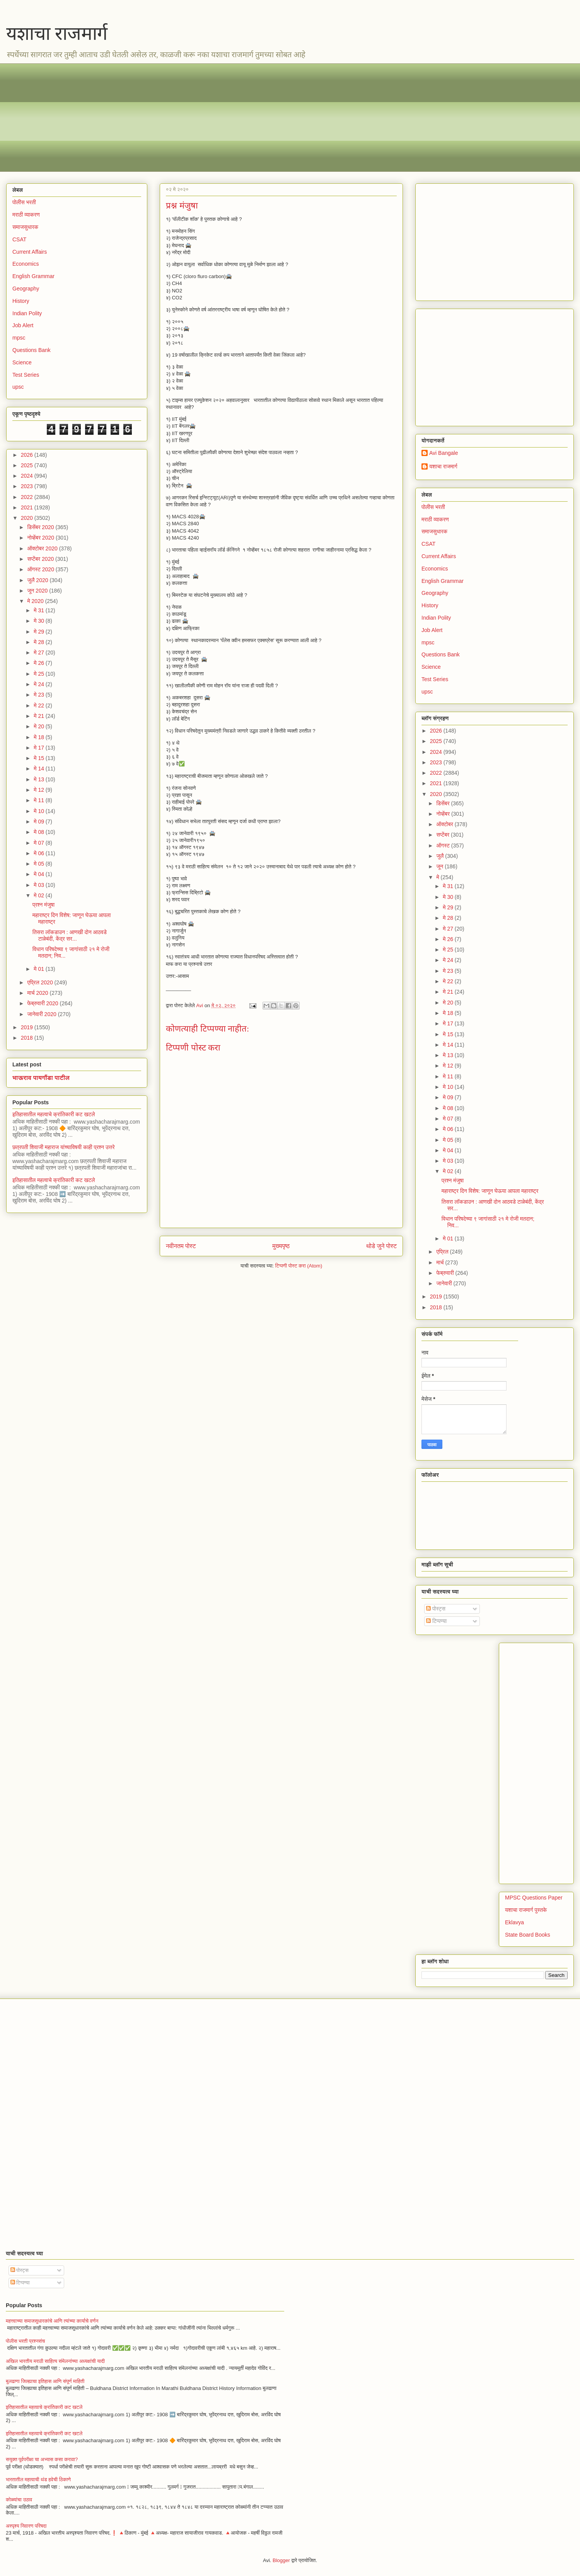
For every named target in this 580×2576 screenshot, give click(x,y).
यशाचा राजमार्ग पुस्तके (526, 1910)
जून (440, 866)
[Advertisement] (244, 117)
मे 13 (40, 779)
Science (22, 362)
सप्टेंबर (443, 835)
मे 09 (40, 821)
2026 (27, 455)
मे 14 (40, 768)
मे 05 (40, 864)
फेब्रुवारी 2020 (43, 1003)
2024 (27, 476)
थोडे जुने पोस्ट (381, 1246)
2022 (27, 497)
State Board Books (527, 1935)
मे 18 (40, 737)
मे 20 (40, 726)
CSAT (19, 239)
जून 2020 (38, 591)
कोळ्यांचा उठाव (19, 2500)
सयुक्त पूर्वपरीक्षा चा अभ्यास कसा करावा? (42, 2459)
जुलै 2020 (38, 580)
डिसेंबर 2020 (41, 527)
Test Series (25, 375)
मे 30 (40, 621)
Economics (25, 264)
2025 (27, 465)
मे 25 (40, 674)
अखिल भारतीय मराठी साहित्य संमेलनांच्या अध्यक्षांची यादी (55, 2361)
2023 (27, 486)
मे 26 (40, 663)
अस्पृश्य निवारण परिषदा (26, 2526)
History (20, 301)
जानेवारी (444, 1283)
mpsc (18, 338)
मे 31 (40, 610)
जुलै (440, 856)
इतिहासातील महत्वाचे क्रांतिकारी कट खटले (53, 1114)
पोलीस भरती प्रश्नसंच (25, 2341)
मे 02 (40, 895)
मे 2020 (36, 601)
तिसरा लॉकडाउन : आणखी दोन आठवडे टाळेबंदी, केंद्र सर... (69, 935)
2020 (27, 518)
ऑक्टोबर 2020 (43, 548)
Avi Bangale (443, 453)
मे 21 (40, 716)
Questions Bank (31, 350)
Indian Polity (27, 313)
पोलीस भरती (24, 202)
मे (438, 877)
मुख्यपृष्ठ (281, 1246)
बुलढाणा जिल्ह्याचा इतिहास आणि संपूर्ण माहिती (45, 2381)
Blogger (281, 2560)
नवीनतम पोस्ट (181, 1246)
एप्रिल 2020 (40, 982)
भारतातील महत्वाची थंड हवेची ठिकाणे (38, 2479)
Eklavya (514, 1922)
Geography (25, 288)
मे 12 (40, 790)
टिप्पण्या (436, 1621)
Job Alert (22, 325)
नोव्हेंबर (443, 814)
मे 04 (40, 874)
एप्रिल (443, 1252)
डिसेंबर (443, 803)
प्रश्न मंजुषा (43, 905)
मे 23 (40, 695)
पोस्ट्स (435, 1609)
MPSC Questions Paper (534, 1897)
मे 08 (40, 832)
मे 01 (40, 969)
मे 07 (40, 843)
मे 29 (40, 632)
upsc (18, 387)
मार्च (440, 1262)
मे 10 (40, 811)
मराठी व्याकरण (26, 215)
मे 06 (40, 853)
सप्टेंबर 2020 (41, 559)
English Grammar (33, 276)
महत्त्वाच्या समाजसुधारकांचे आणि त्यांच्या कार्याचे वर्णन (52, 2321)
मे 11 (40, 800)
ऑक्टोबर (445, 824)
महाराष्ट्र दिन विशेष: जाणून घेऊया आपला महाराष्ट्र (490, 1191)
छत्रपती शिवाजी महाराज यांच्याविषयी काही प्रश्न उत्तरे (63, 1147)
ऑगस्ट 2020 (41, 569)
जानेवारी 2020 (42, 1014)
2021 (27, 507)
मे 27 (40, 652)
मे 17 (40, 748)
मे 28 (40, 642)
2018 (27, 1038)
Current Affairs (29, 252)
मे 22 (40, 705)
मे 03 (40, 885)
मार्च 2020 (38, 993)
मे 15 (40, 758)
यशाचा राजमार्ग (56, 33)
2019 (27, 1027)
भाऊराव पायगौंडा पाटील (41, 1077)
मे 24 (40, 684)
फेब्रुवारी (445, 1273)
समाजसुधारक (25, 227)
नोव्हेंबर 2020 (41, 538)
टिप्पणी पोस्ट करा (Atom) (298, 1266)
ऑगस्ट (443, 845)
